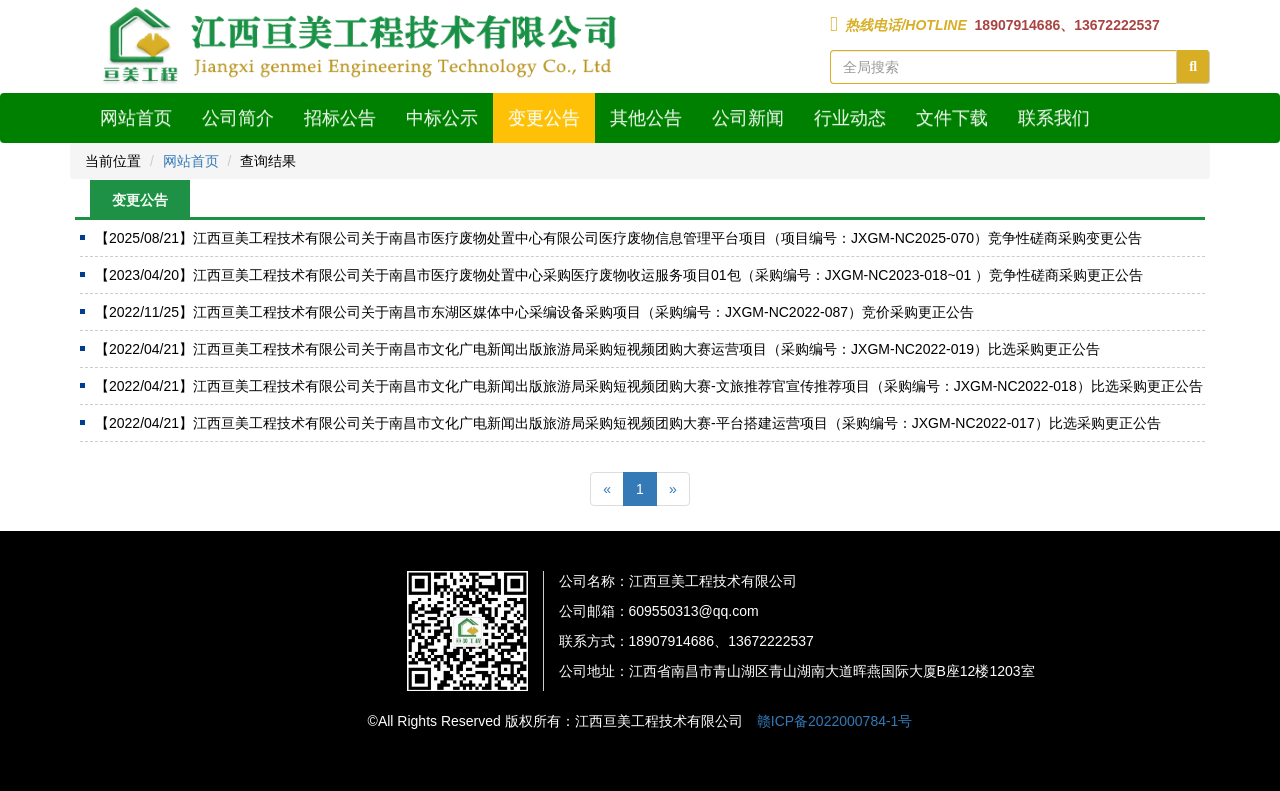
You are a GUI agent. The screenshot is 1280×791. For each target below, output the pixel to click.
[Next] (673, 489)
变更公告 (544, 118)
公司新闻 (748, 118)
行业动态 (850, 118)
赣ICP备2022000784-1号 (835, 721)
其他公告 (646, 118)
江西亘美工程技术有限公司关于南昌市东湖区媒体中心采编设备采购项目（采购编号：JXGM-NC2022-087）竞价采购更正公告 (534, 312)
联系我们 (1054, 118)
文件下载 (952, 118)
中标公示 (442, 118)
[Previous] (607, 489)
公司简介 (238, 118)
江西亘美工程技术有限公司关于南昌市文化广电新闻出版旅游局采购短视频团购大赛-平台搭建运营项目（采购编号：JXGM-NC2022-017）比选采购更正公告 (628, 423)
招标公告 (340, 118)
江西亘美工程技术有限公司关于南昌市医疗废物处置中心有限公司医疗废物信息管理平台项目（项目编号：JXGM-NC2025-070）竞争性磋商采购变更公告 (618, 238)
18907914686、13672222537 (1065, 25)
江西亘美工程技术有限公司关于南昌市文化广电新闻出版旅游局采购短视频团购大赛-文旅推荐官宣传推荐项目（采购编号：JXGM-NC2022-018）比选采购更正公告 (649, 386)
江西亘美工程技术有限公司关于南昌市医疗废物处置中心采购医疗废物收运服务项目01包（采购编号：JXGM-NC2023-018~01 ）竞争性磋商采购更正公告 (619, 275)
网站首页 (136, 118)
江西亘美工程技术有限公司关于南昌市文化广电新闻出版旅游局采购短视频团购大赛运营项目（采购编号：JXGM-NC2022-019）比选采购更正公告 (597, 349)
